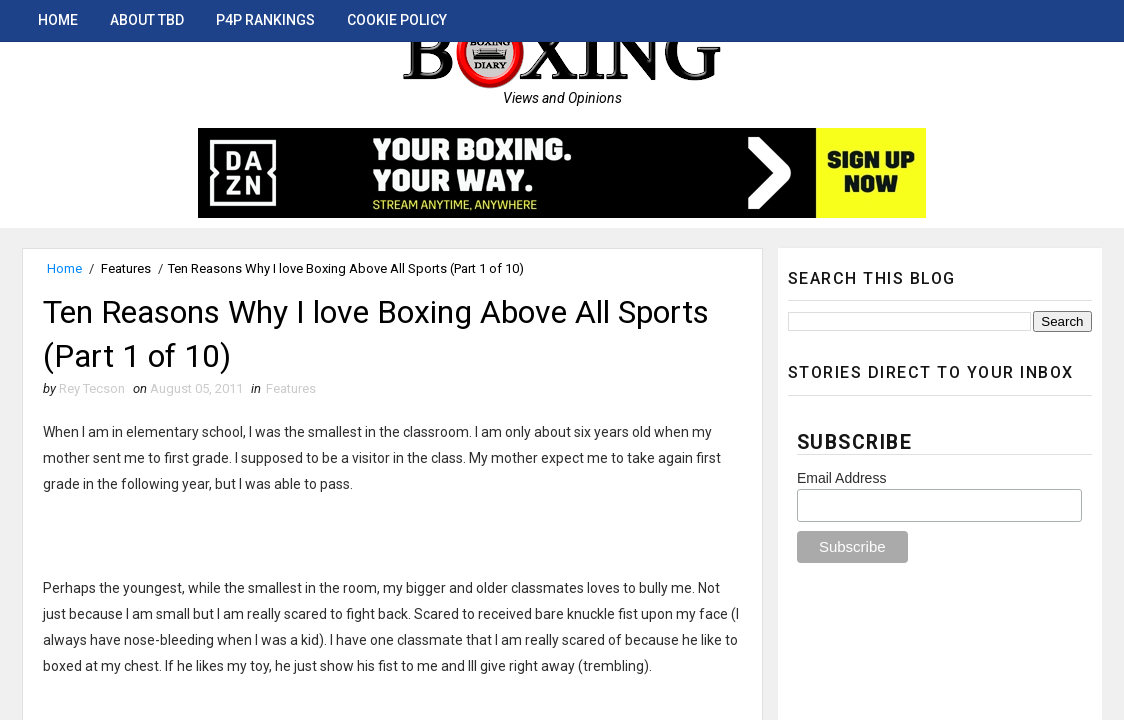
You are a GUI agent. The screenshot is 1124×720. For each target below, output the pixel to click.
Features (126, 268)
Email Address (841, 478)
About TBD (147, 20)
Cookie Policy (397, 20)
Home (58, 20)
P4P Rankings (265, 20)
